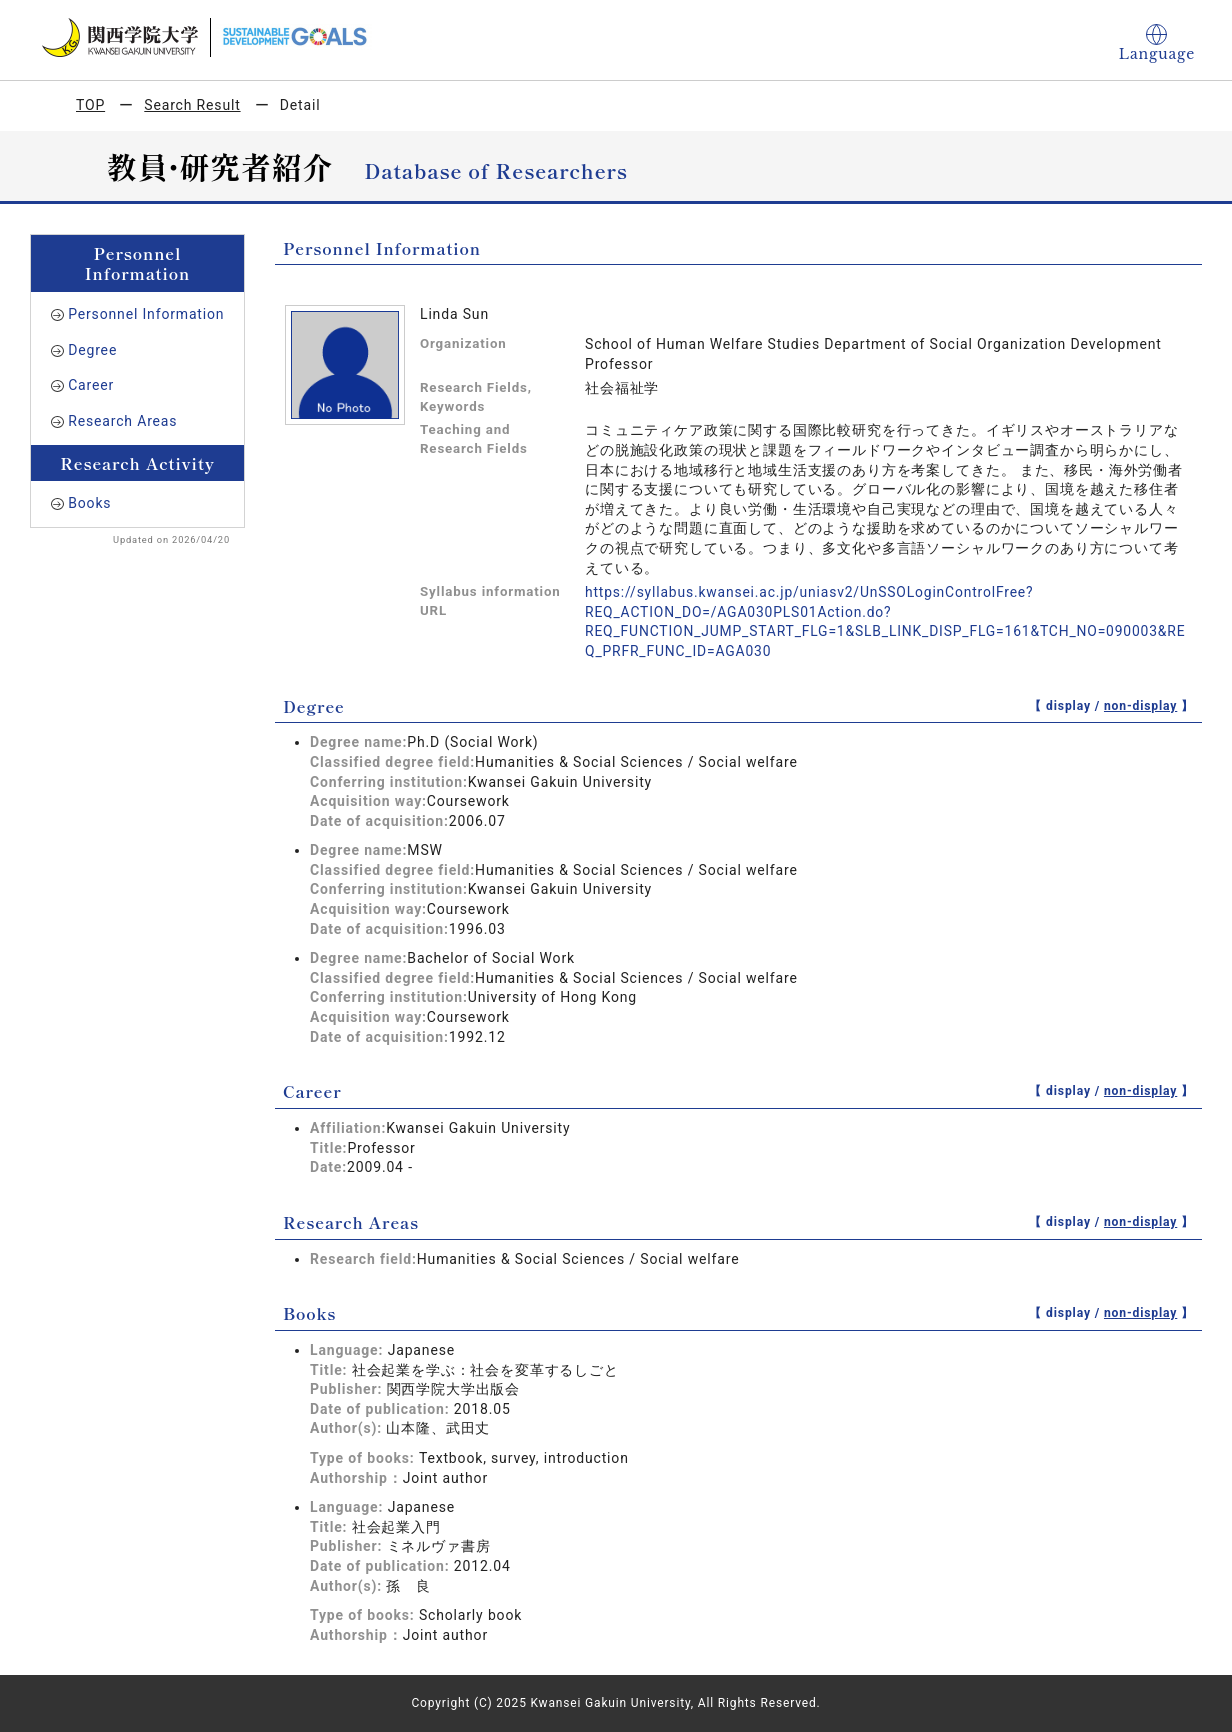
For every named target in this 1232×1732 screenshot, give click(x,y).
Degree (92, 350)
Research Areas (122, 421)
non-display (1140, 706)
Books (89, 503)
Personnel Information (146, 314)
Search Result (192, 105)
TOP (90, 105)
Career (91, 385)
